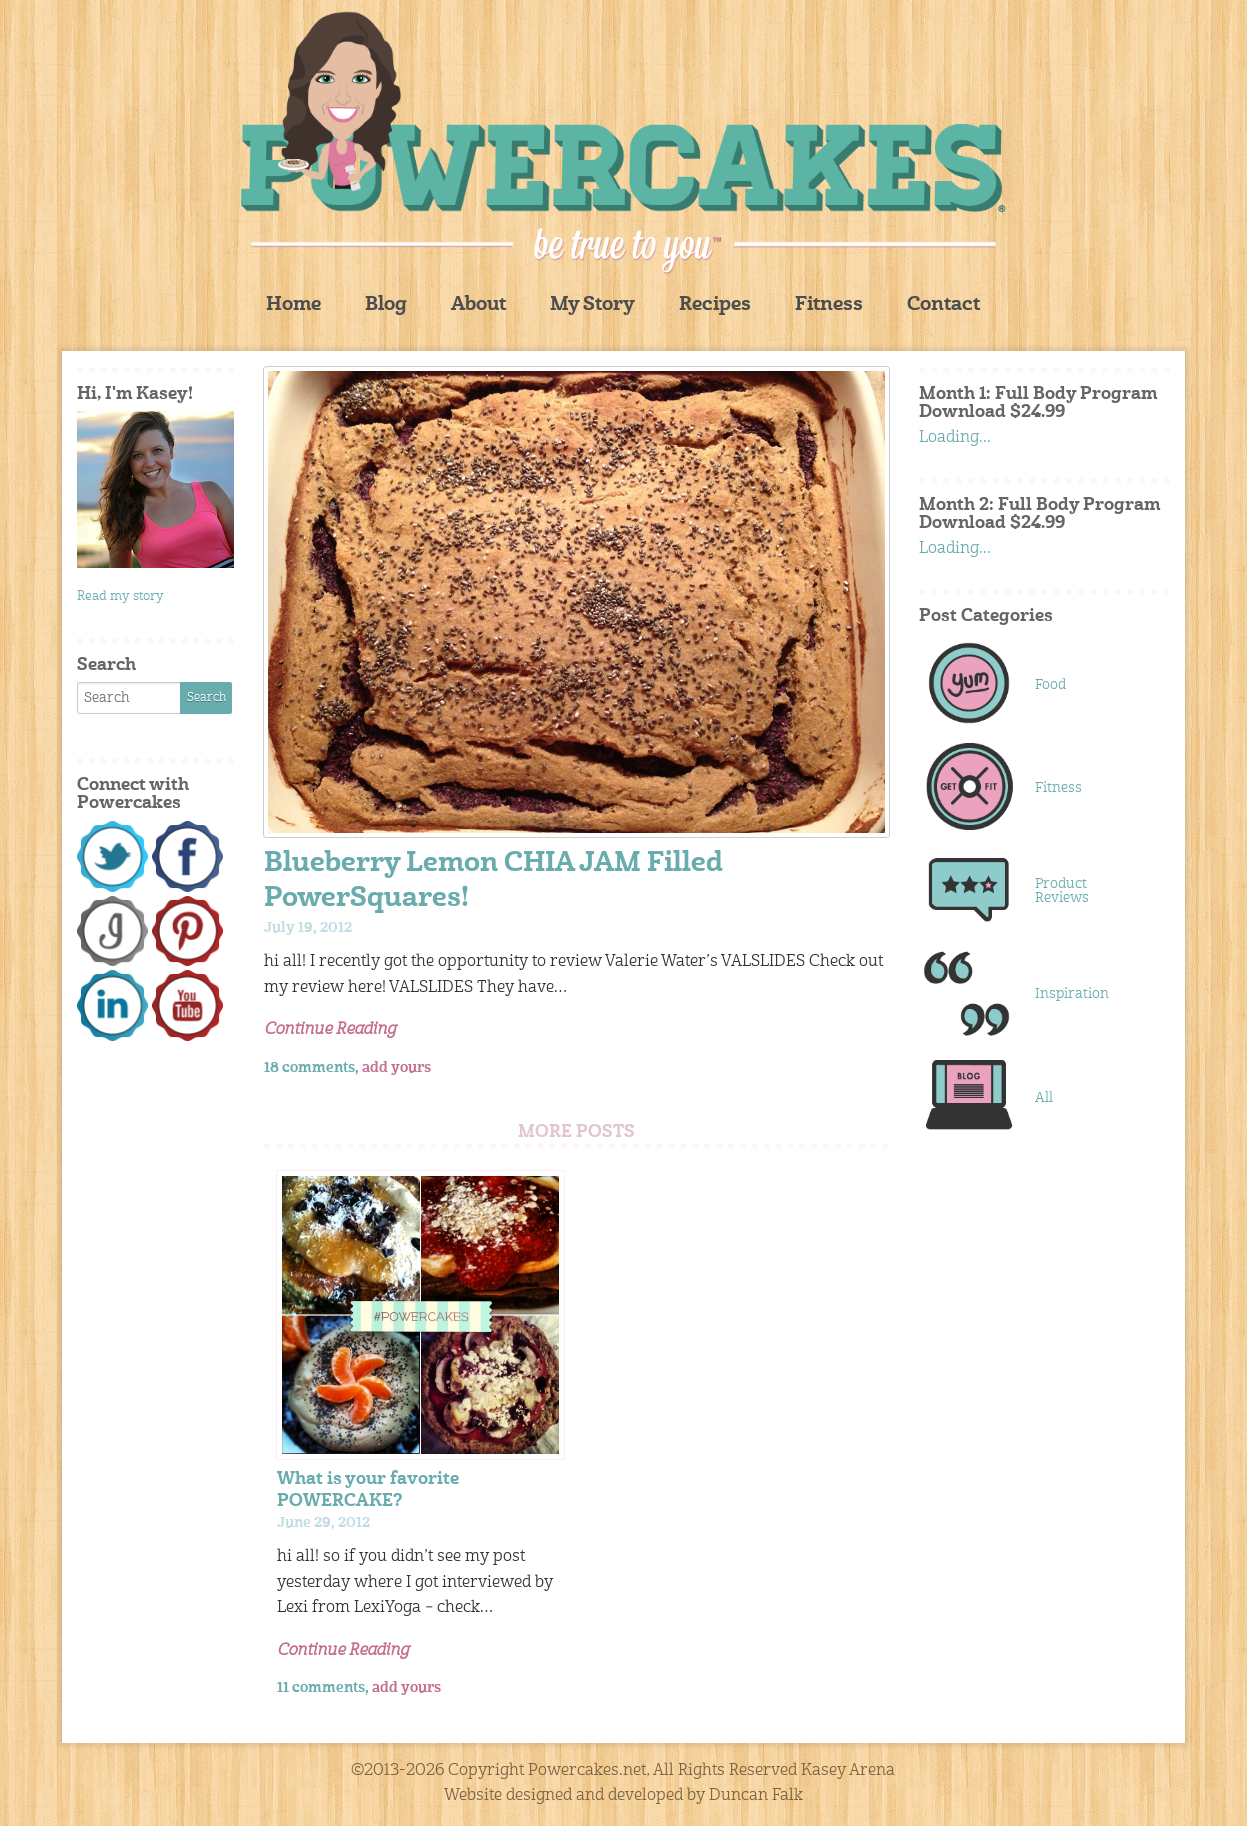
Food (1050, 685)
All (1044, 1098)
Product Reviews (1062, 891)
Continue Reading (330, 1030)
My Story (592, 305)
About (478, 305)
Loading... (955, 438)
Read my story (120, 596)
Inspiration (1072, 994)
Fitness (829, 305)
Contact (943, 305)
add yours (396, 1068)
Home (293, 305)
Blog (386, 305)
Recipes (715, 305)
